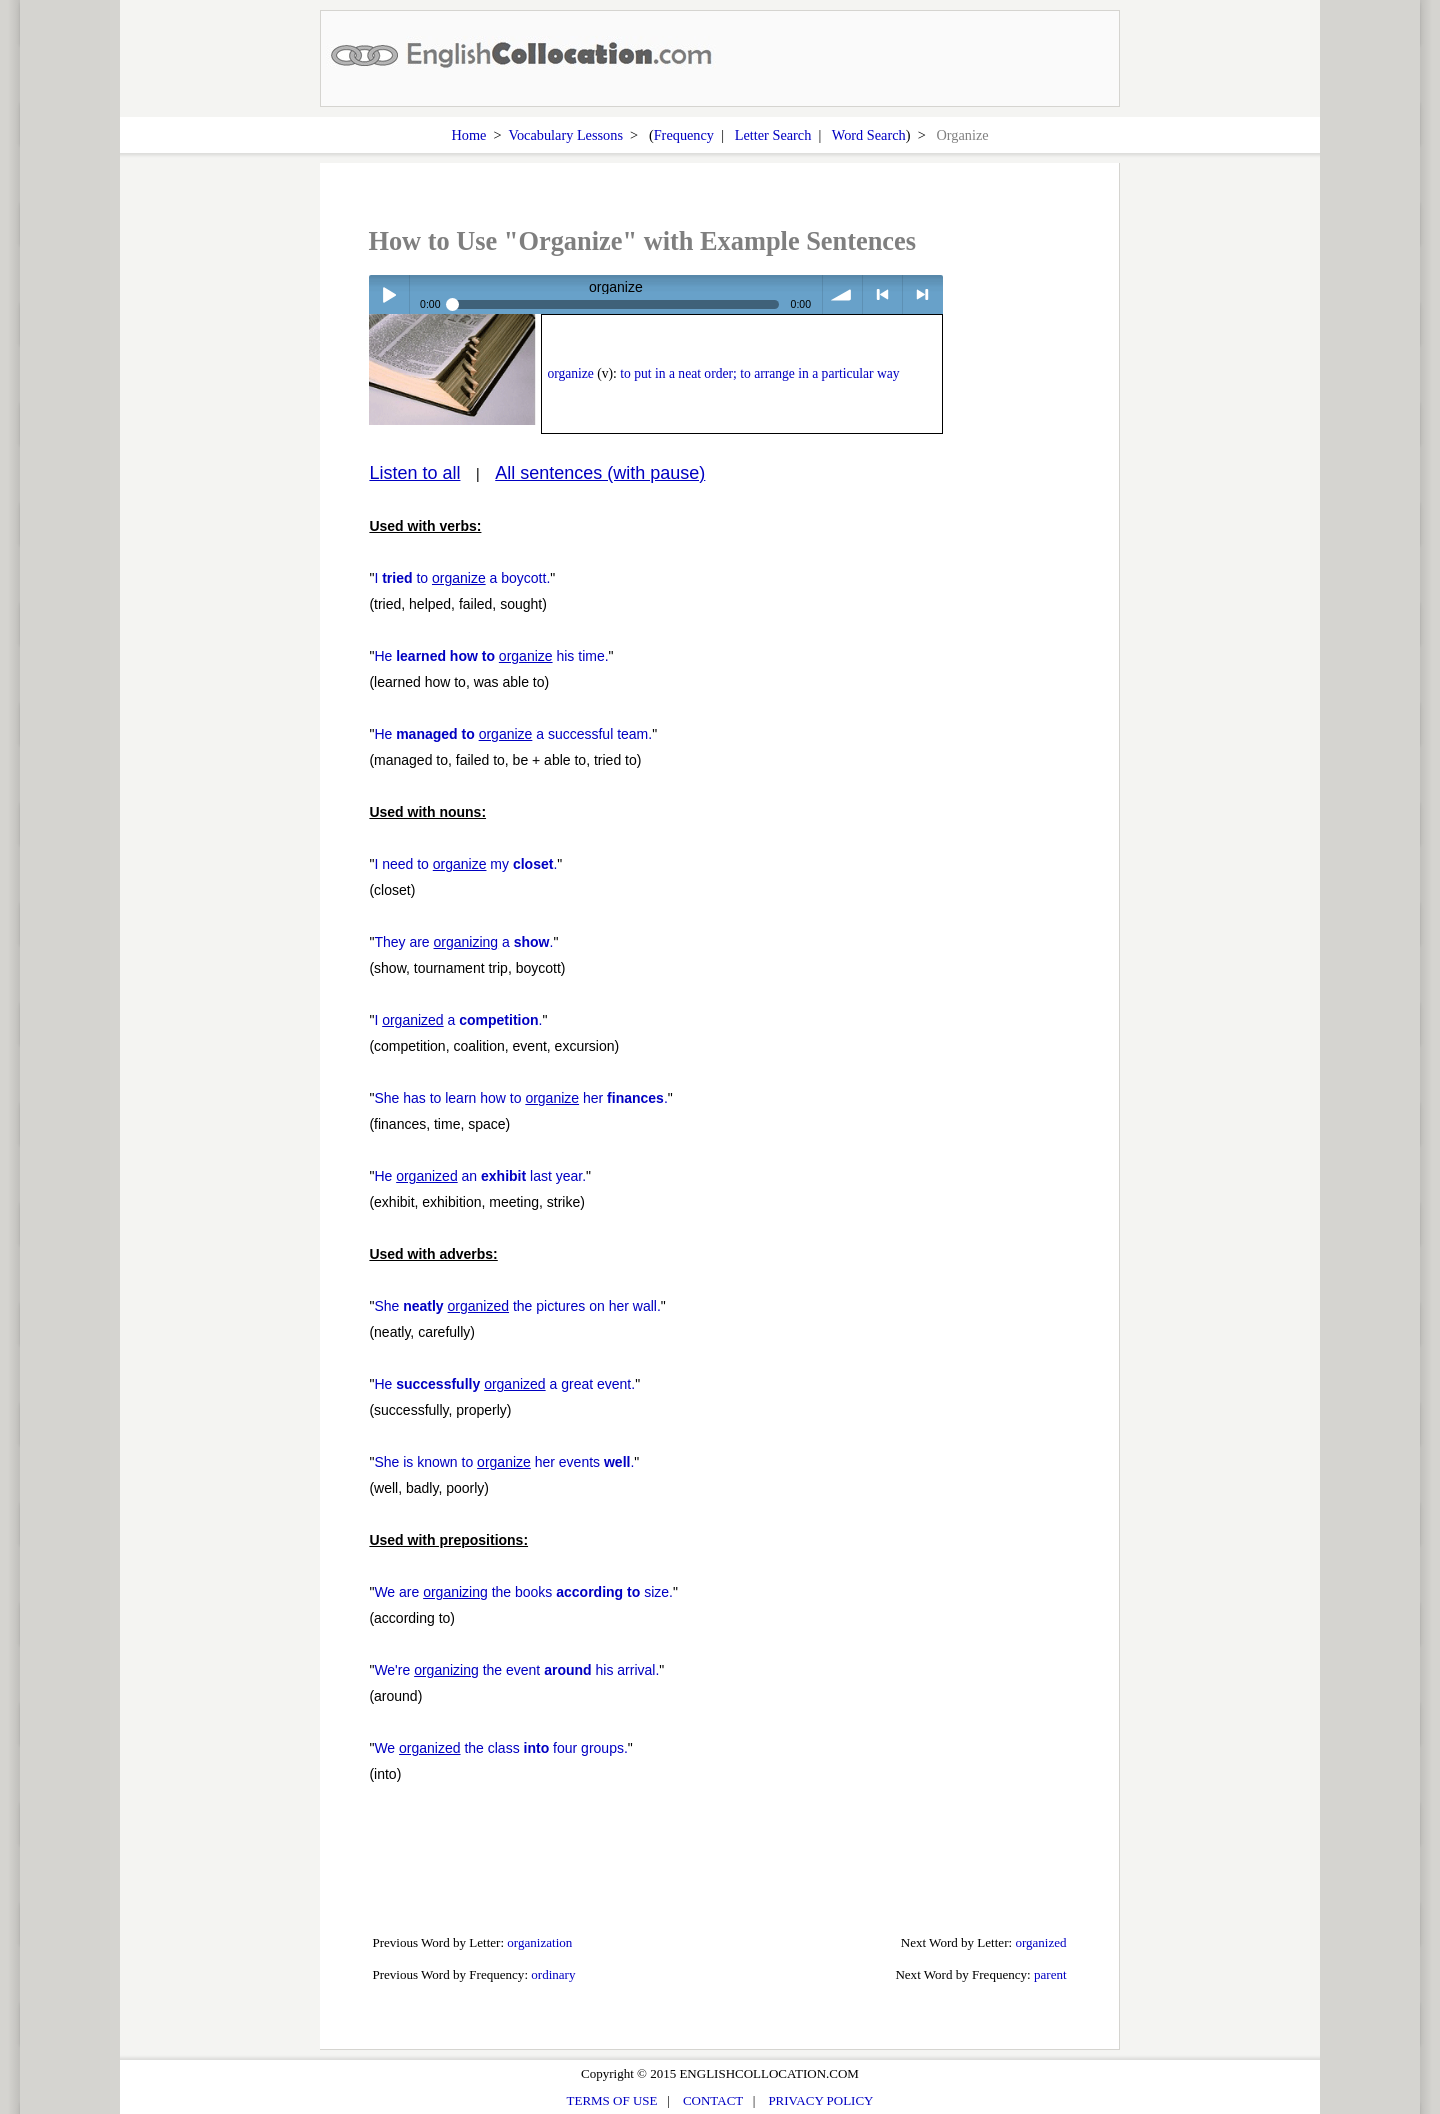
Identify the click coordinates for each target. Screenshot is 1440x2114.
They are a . (463, 942)
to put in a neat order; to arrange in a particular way (759, 373)
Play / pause (388, 294)
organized (1040, 1942)
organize (570, 373)
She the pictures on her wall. (517, 1306)
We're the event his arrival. (516, 1670)
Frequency (684, 135)
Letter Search (773, 135)
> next (922, 294)
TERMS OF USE (612, 2100)
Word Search (869, 135)
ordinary (553, 1974)
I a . (458, 1020)
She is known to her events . (504, 1462)
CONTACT (713, 2100)
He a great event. (504, 1384)
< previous (882, 294)
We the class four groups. (500, 1748)
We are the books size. (523, 1592)
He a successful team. (513, 734)
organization (539, 1942)
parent (1050, 1974)
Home (468, 135)
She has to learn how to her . (520, 1098)
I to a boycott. (462, 578)
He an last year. (480, 1176)
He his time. (491, 656)
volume (842, 294)
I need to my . (465, 864)
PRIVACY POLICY (820, 2100)
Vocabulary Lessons (565, 135)
